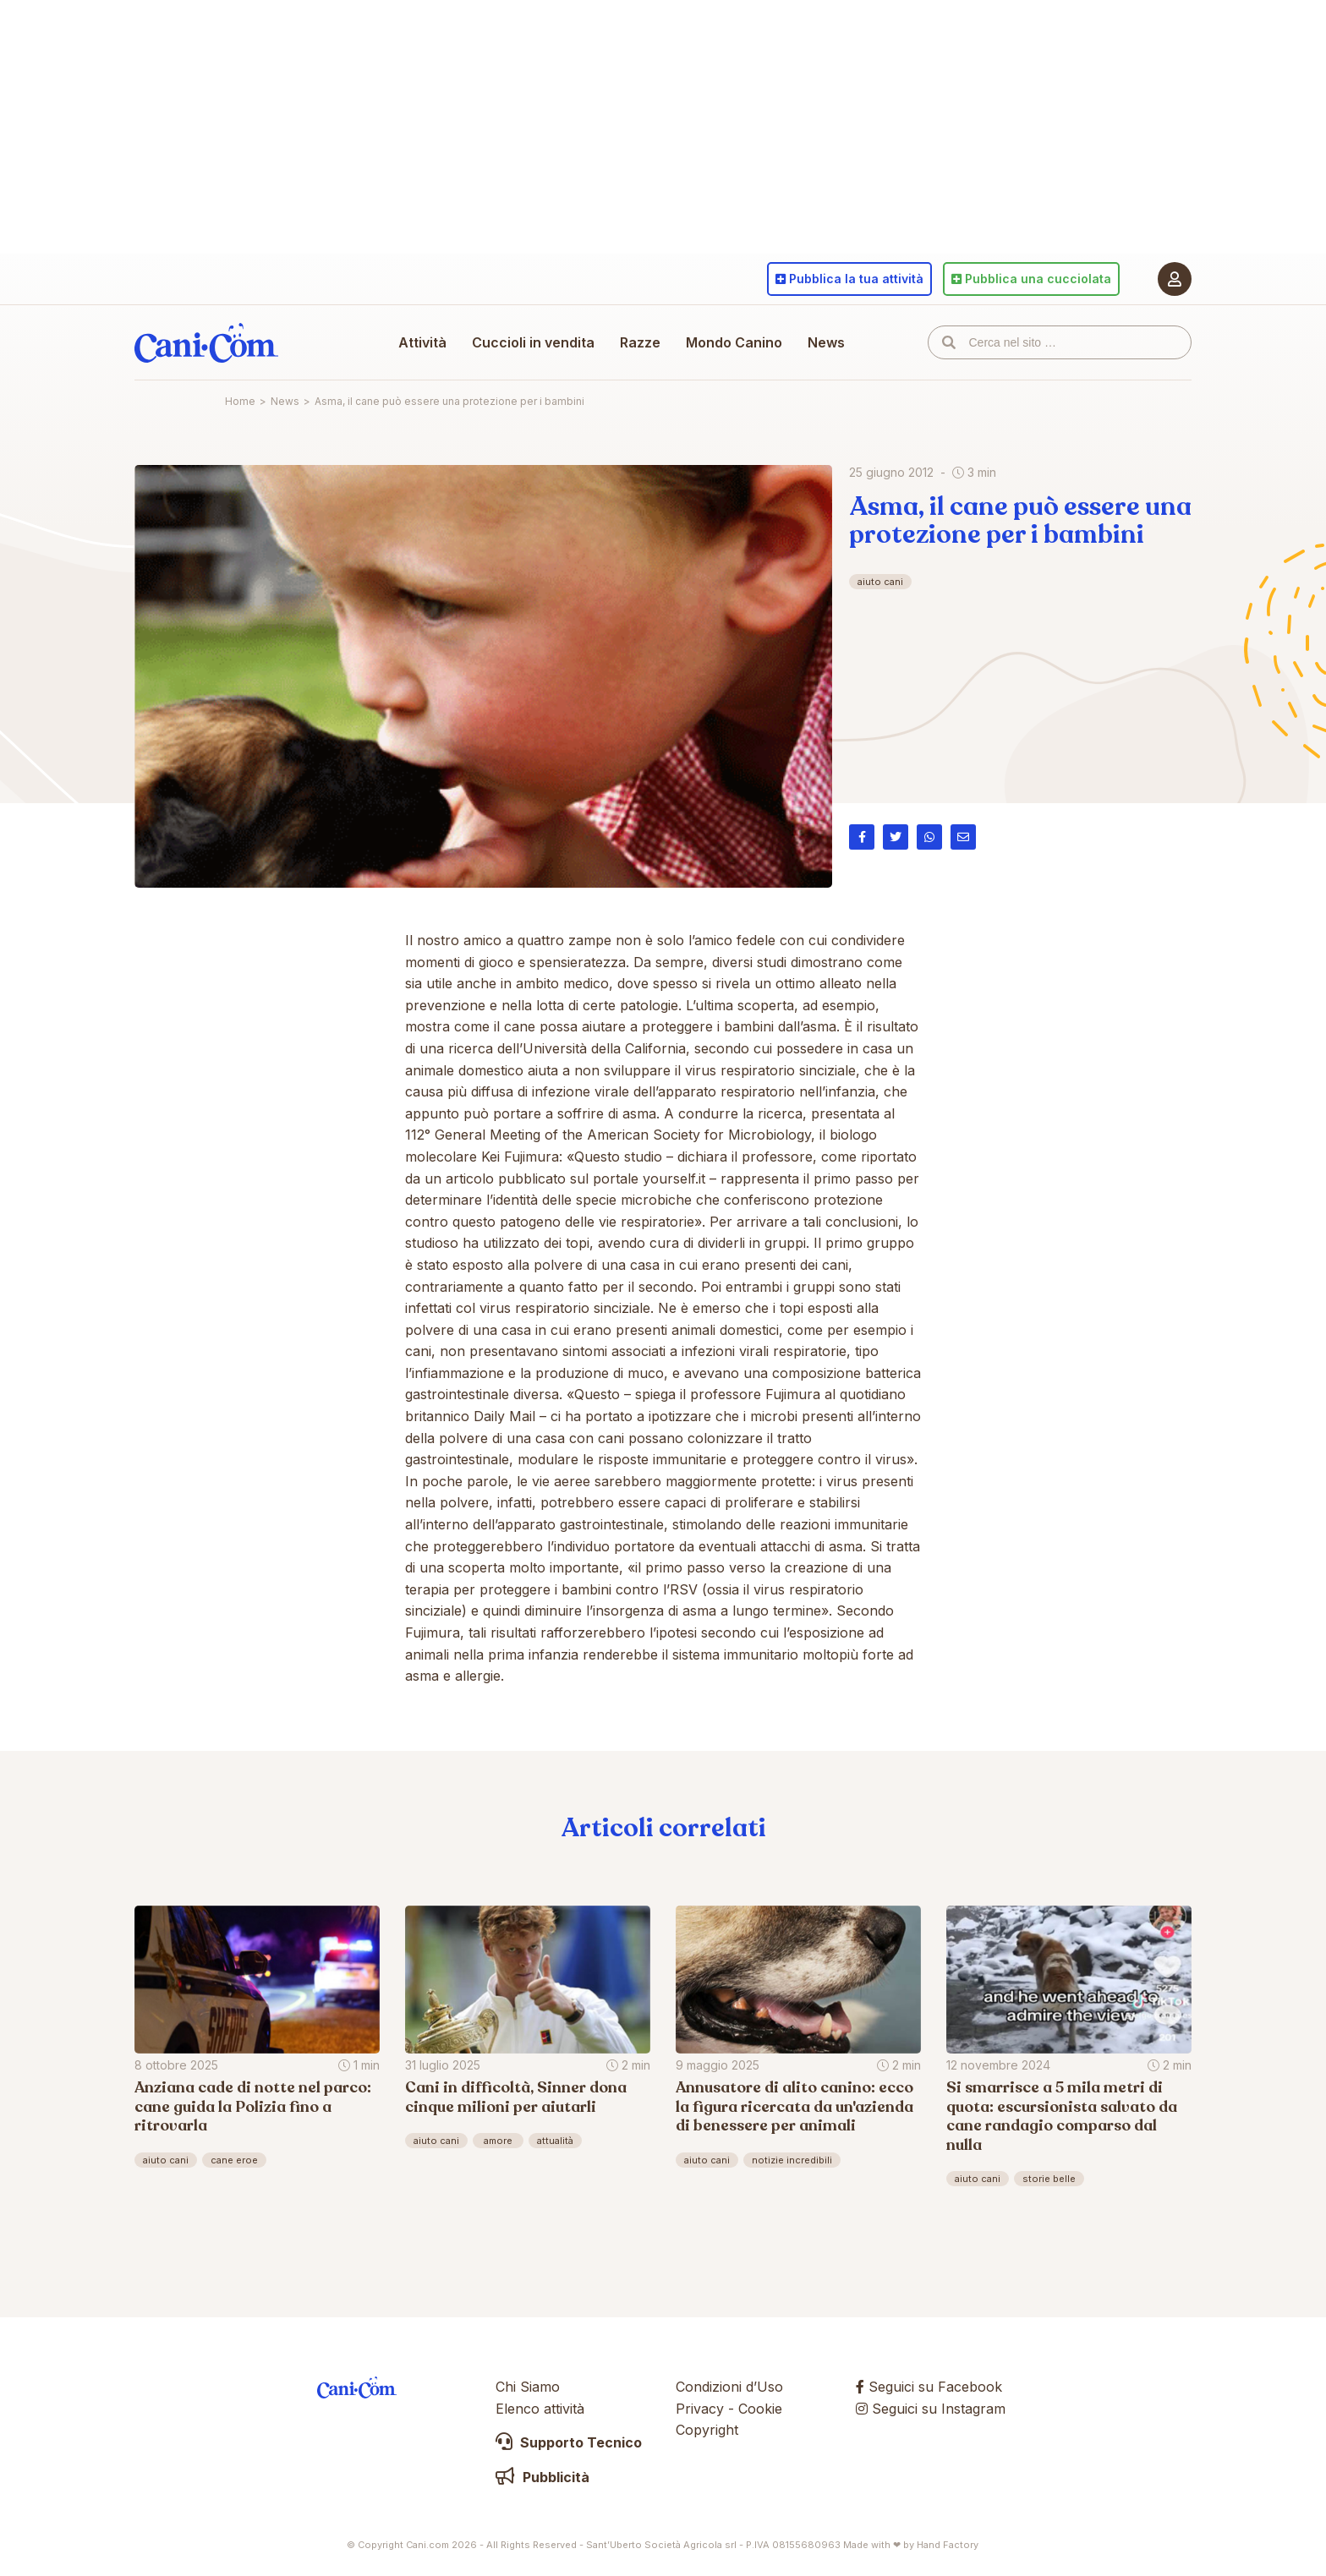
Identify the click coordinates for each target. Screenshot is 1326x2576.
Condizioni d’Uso (729, 2386)
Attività (422, 342)
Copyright (707, 2429)
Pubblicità (542, 2477)
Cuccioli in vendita (533, 342)
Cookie (760, 2408)
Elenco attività (540, 2408)
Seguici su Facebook (929, 2386)
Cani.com (206, 342)
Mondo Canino (734, 342)
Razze (640, 342)
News (826, 342)
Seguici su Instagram (930, 2408)
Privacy (700, 2408)
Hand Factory (947, 2545)
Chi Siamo (528, 2386)
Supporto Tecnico (569, 2442)
